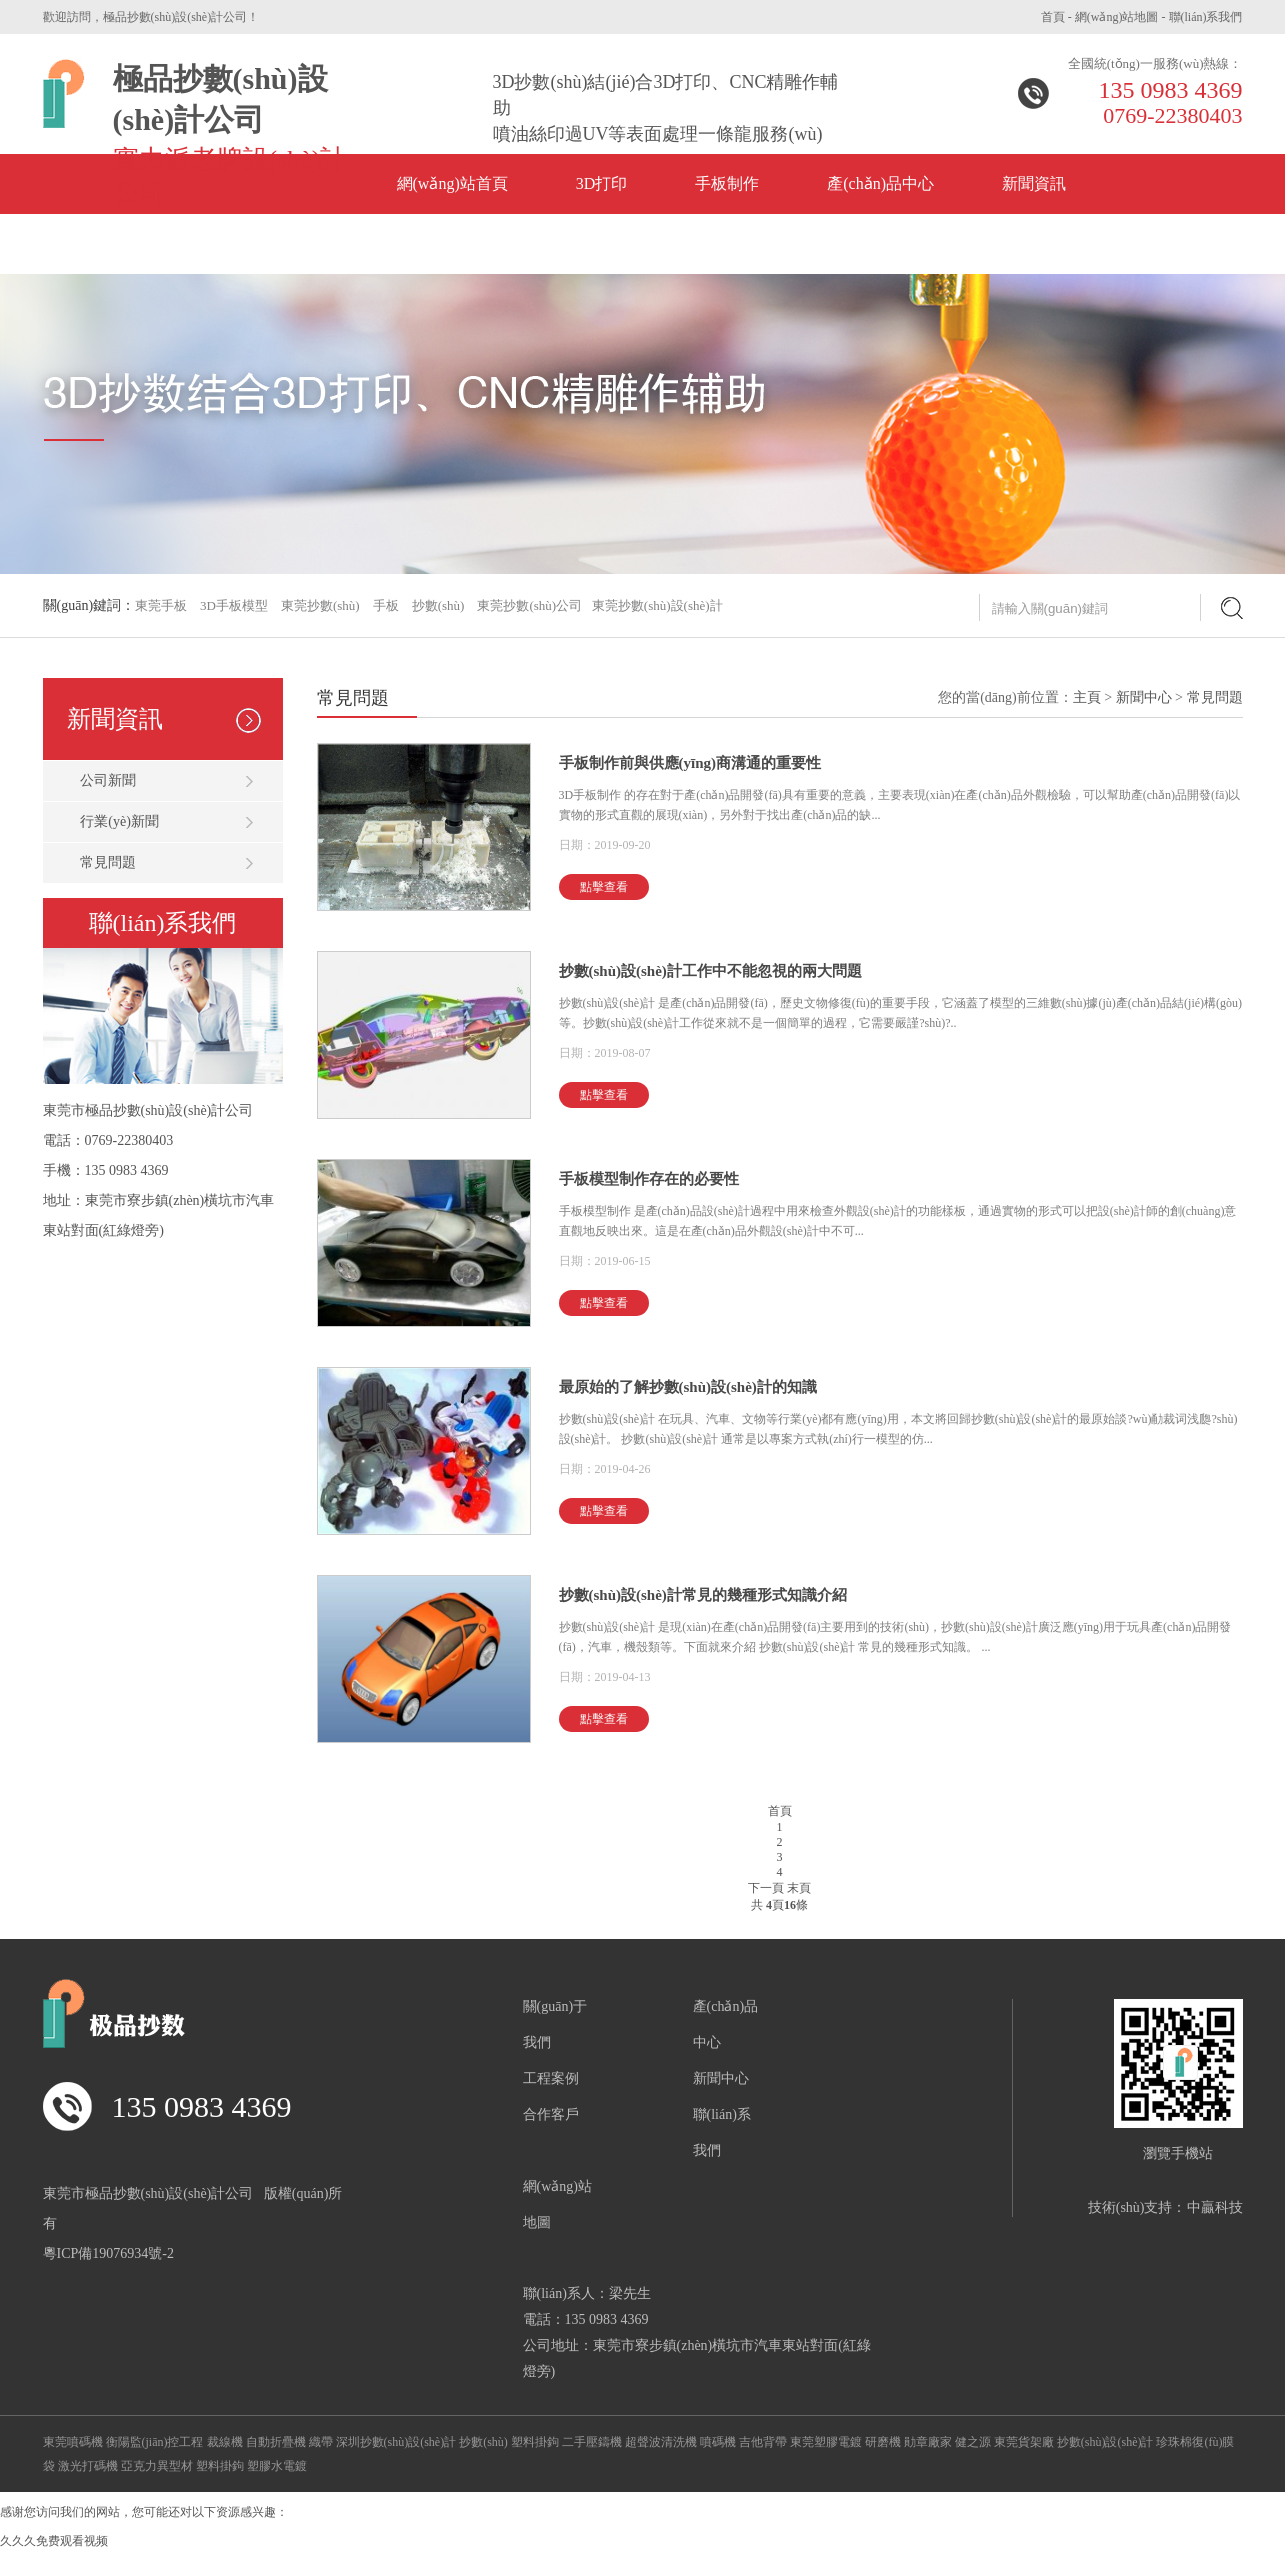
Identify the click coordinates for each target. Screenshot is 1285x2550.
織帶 (321, 2442)
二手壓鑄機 (592, 2442)
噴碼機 (718, 2442)
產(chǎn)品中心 (880, 183)
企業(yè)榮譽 (122, 243)
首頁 (1053, 17)
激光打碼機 (88, 2466)
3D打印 (602, 183)
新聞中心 (1144, 697)
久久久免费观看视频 (54, 2541)
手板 (386, 605)
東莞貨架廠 (1024, 2442)
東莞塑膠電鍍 (826, 2442)
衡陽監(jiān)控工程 (155, 2442)
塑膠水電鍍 (277, 2466)
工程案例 (551, 2078)
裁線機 (225, 2442)
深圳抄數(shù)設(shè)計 (396, 2442)
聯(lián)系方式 (628, 243)
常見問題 (108, 862)
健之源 (973, 2442)
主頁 (1087, 697)
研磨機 (883, 2442)
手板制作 (727, 183)
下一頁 (766, 1888)
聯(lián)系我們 (1206, 17)
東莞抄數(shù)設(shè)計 (657, 605)
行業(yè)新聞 (119, 821)
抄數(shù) (438, 605)
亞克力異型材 (157, 2466)
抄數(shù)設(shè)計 (1105, 2442)
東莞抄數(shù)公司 (529, 605)
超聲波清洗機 (661, 2442)
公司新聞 (108, 780)
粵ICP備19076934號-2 (108, 2253)
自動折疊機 (276, 2442)
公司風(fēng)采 (285, 243)
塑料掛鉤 (535, 2442)
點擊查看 (604, 887)
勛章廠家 (928, 2442)
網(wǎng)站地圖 (1117, 17)
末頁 (799, 1888)
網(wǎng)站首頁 (452, 183)
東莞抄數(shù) (320, 605)
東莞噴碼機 (73, 2442)
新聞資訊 (1034, 183)
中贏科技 (1215, 2207)
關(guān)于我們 (458, 243)
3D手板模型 (234, 605)
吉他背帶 (763, 2442)
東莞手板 (161, 605)
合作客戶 (551, 2114)
